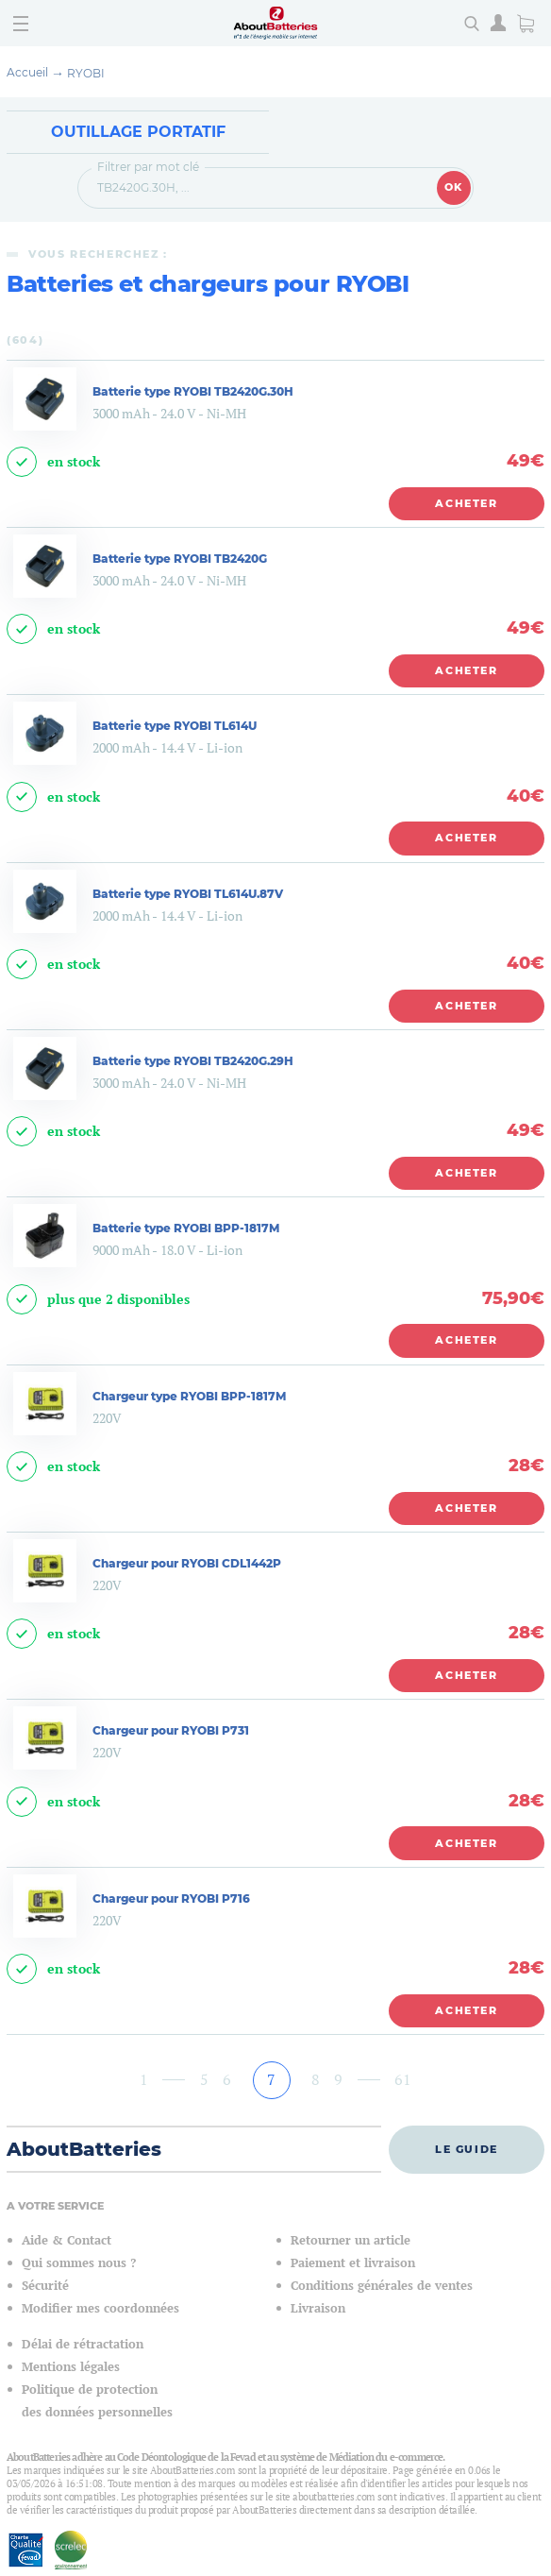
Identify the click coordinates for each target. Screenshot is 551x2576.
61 (402, 2079)
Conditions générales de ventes (382, 2286)
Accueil (27, 72)
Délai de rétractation (82, 2344)
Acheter (466, 503)
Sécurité (45, 2286)
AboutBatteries (84, 2149)
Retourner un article (350, 2240)
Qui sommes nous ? (79, 2263)
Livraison (318, 2308)
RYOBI (86, 73)
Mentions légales (71, 2367)
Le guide (466, 2149)
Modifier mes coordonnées (100, 2308)
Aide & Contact (66, 2240)
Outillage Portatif (138, 132)
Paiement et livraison (353, 2263)
